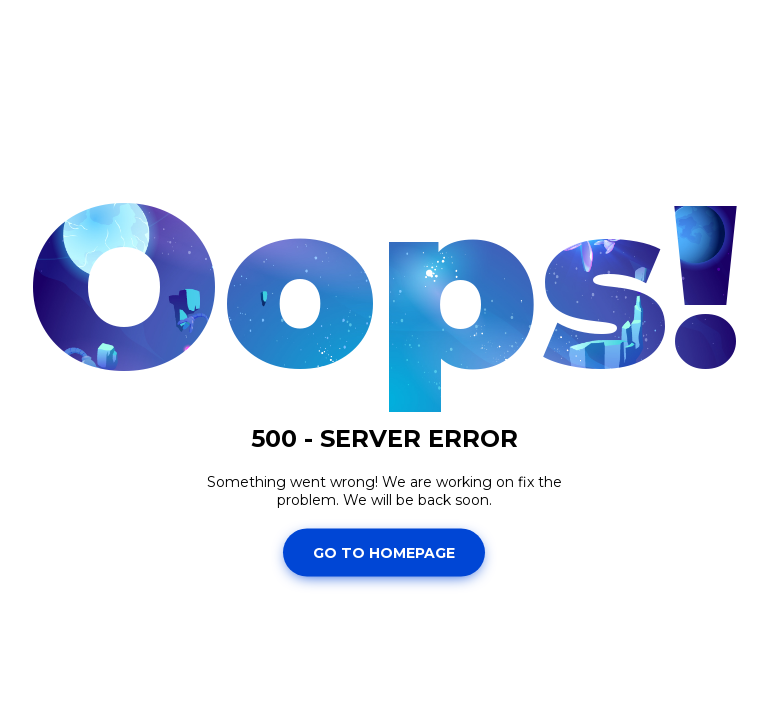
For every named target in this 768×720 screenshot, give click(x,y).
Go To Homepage (384, 552)
